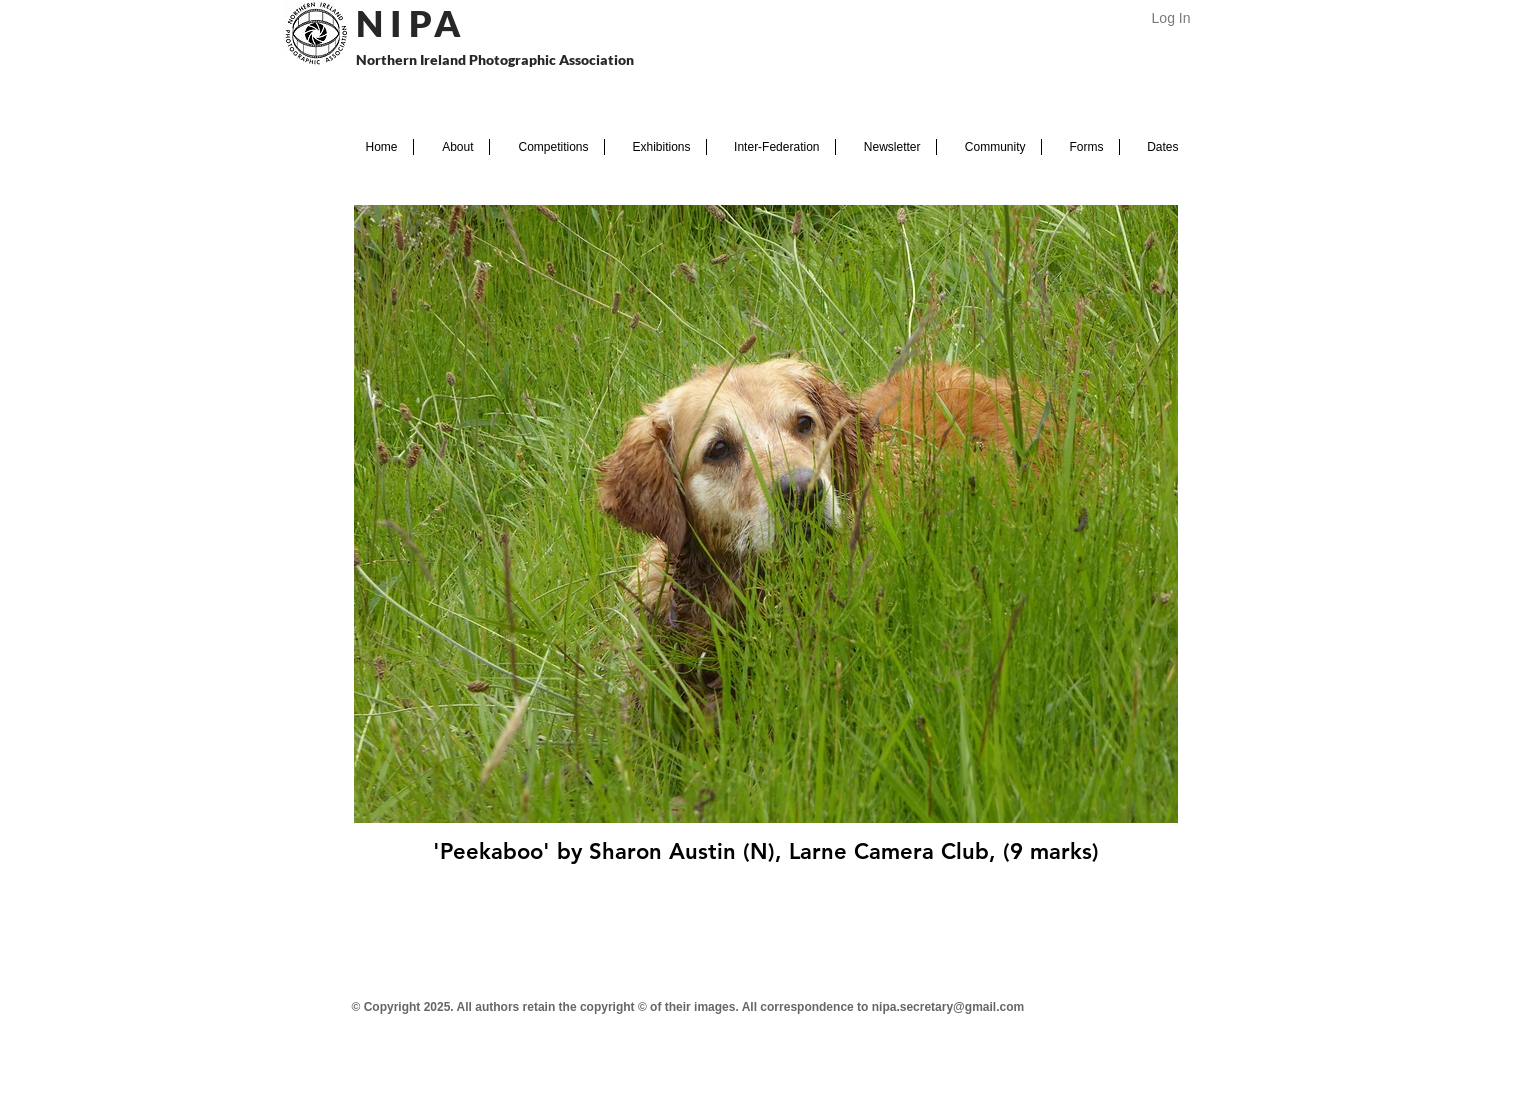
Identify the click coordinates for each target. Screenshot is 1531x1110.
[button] (451, 147)
